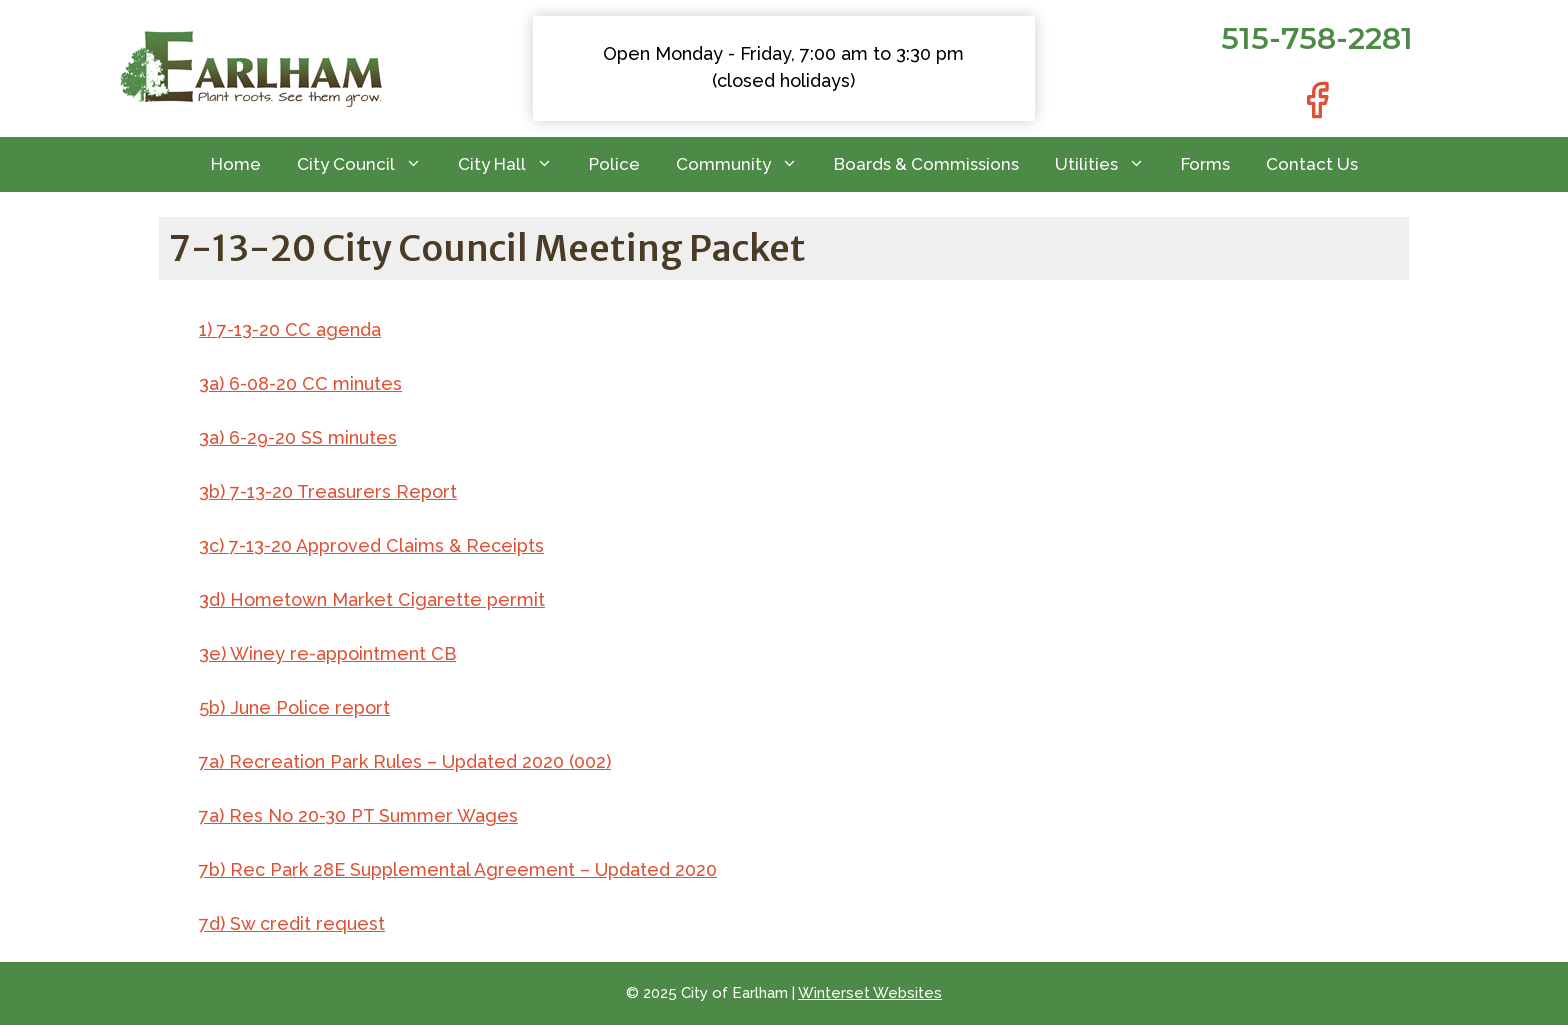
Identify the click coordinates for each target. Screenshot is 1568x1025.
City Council (368, 164)
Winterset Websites (870, 993)
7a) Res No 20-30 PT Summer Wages (358, 815)
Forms (1205, 164)
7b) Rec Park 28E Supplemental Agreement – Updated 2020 (458, 869)
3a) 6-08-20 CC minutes (300, 383)
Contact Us (1312, 164)
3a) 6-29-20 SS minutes (298, 437)
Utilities (1109, 164)
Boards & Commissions (926, 164)
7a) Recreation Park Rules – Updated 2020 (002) (405, 761)
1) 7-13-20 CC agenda (290, 329)
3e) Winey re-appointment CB (327, 653)
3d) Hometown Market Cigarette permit (372, 599)
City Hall (514, 164)
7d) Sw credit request (292, 923)
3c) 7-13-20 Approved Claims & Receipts (371, 545)
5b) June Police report (294, 707)
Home (236, 164)
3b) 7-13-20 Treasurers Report (328, 491)
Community (746, 164)
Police (614, 164)
